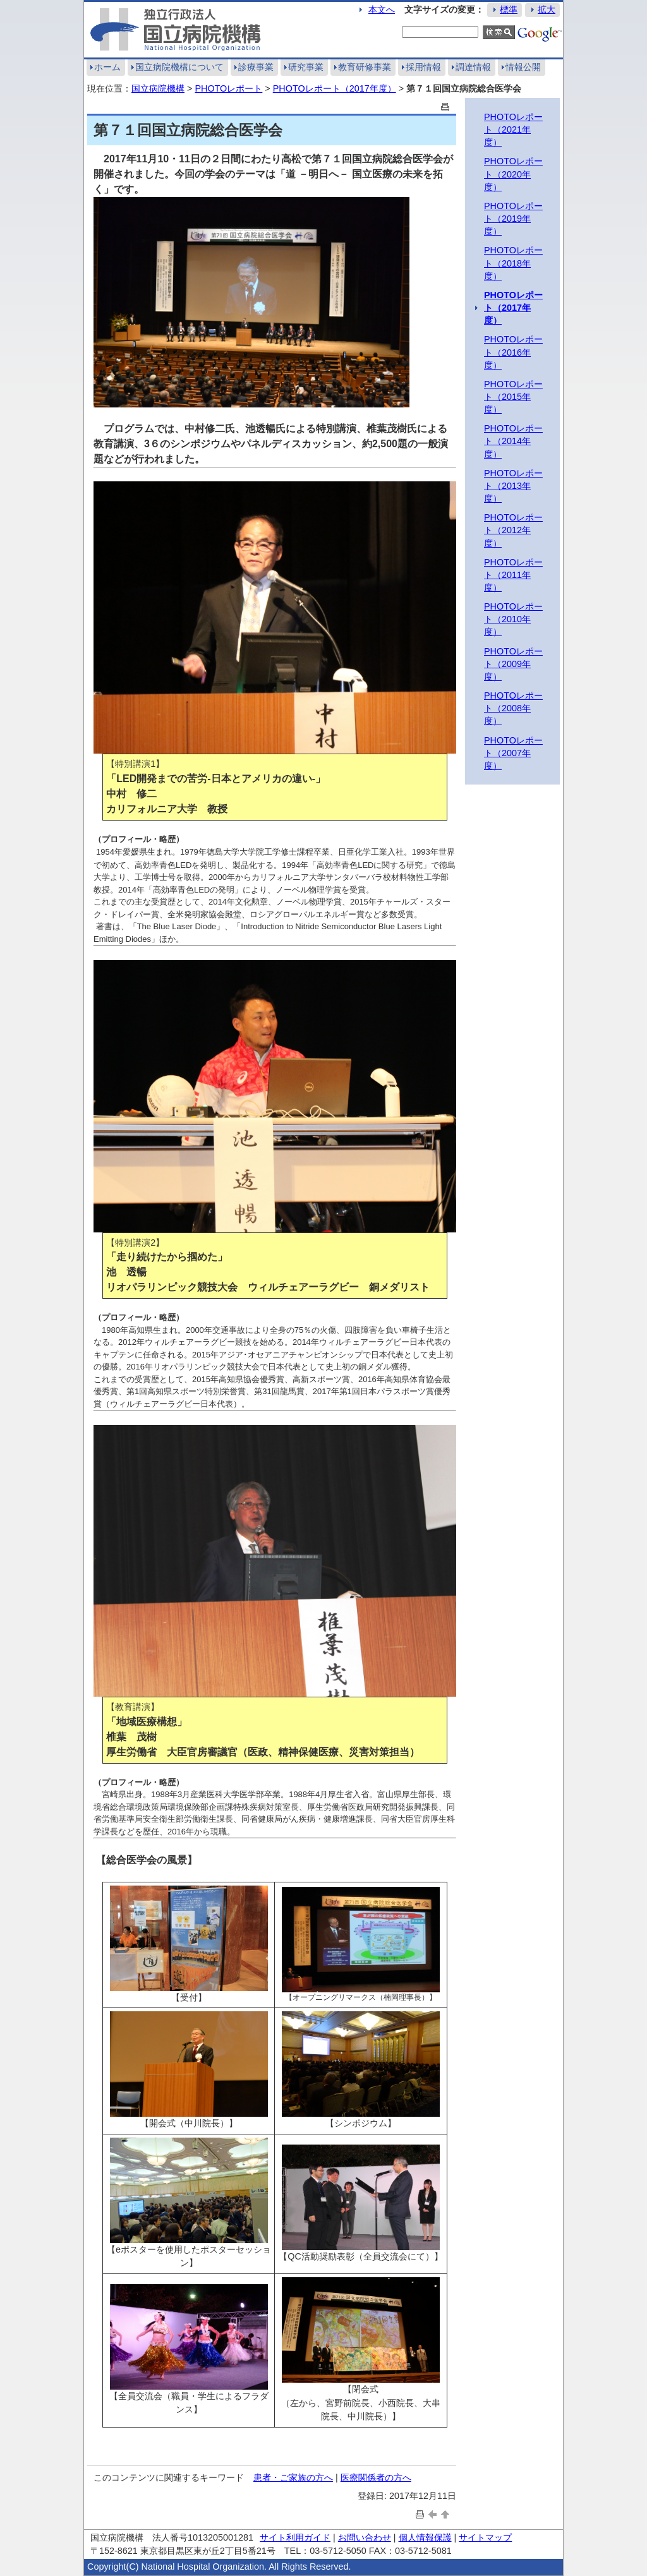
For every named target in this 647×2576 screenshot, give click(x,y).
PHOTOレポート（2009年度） (513, 664)
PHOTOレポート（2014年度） (513, 441)
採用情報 (423, 67)
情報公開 (523, 67)
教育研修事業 (364, 67)
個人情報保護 (425, 2537)
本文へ (381, 9)
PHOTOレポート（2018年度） (513, 262)
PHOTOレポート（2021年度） (513, 129)
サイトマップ (485, 2537)
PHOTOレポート (228, 88)
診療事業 (256, 67)
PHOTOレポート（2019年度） (513, 218)
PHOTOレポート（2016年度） (513, 352)
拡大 (546, 9)
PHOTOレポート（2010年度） (513, 619)
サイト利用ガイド (295, 2537)
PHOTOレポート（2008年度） (513, 708)
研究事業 (306, 67)
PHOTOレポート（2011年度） (513, 575)
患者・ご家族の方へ (293, 2477)
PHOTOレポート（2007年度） (513, 753)
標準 (508, 9)
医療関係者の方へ (376, 2477)
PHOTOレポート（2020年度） (513, 173)
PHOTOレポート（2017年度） (334, 88)
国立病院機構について (179, 67)
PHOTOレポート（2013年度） (513, 485)
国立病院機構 (157, 88)
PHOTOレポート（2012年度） (513, 530)
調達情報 (473, 67)
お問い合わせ (364, 2537)
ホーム (107, 67)
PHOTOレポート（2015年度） (513, 396)
